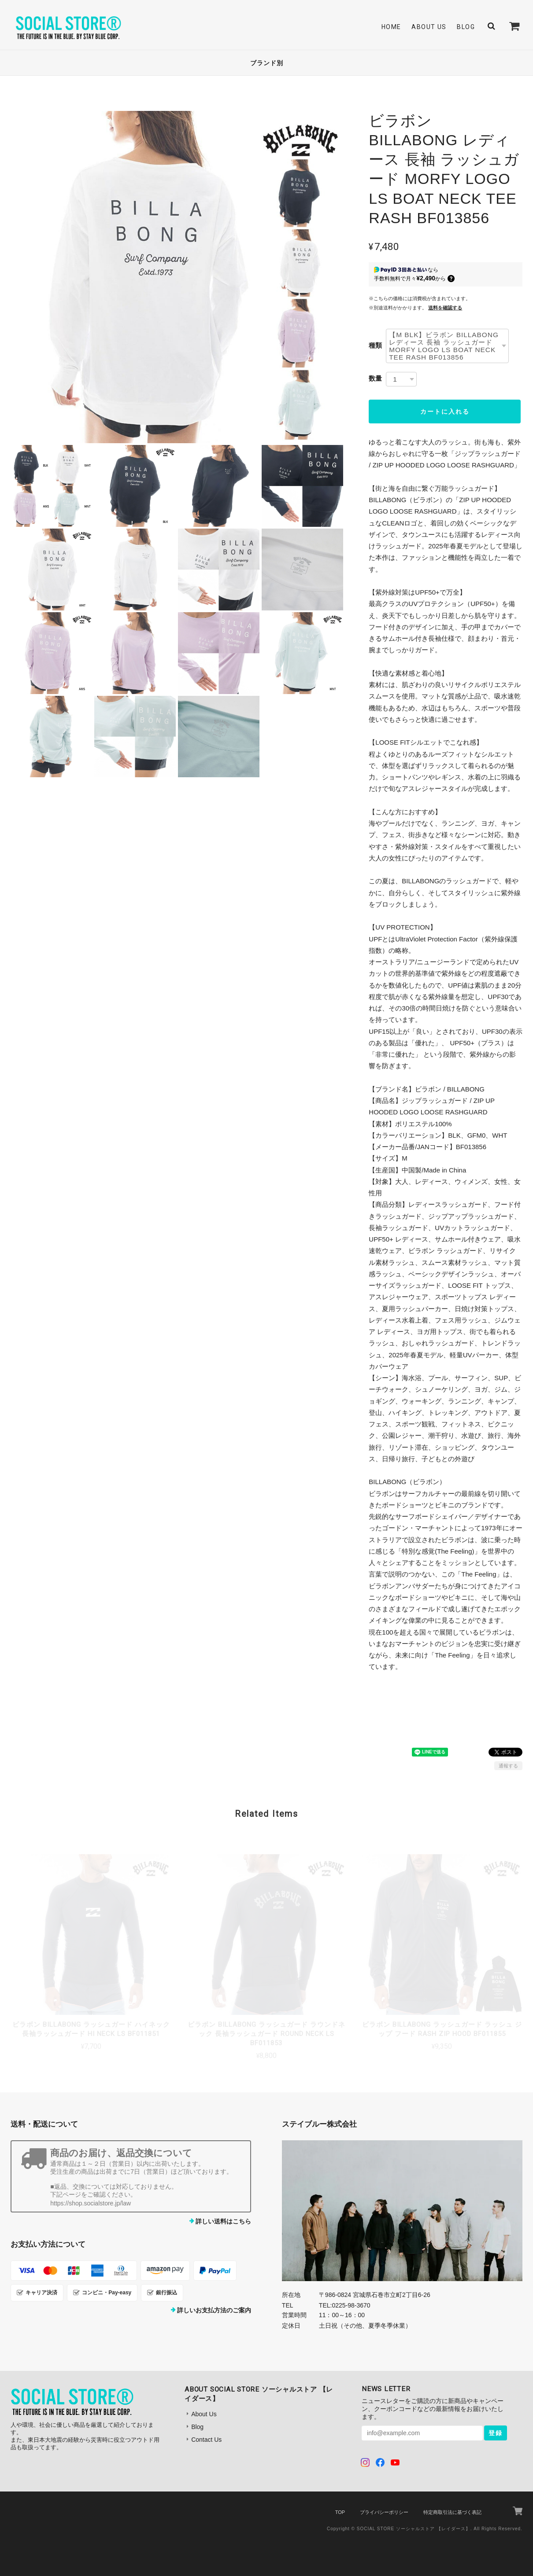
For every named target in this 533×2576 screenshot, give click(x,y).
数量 (375, 378)
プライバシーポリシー (384, 2512)
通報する (508, 1765)
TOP (340, 2512)
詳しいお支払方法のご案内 (214, 2310)
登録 (496, 2432)
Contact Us (206, 2439)
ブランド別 (266, 62)
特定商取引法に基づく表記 (452, 2512)
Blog (466, 26)
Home (391, 26)
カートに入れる (445, 411)
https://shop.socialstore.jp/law (90, 2203)
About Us (428, 26)
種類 (375, 345)
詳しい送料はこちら (223, 2221)
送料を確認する (445, 307)
